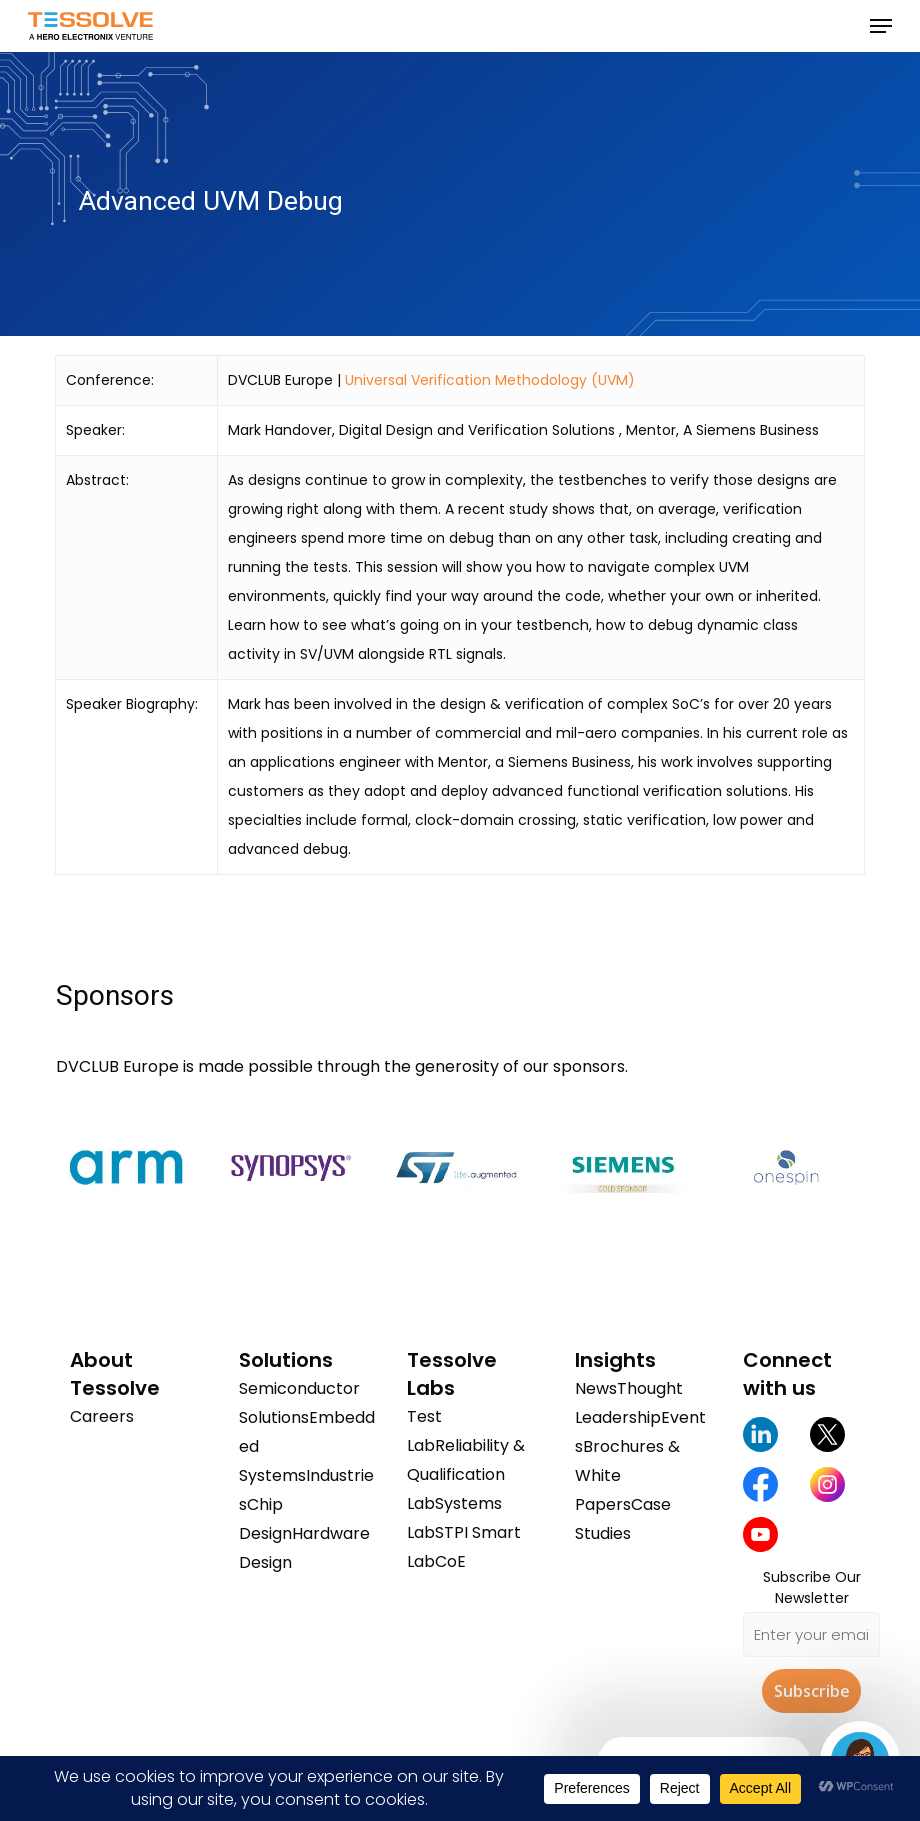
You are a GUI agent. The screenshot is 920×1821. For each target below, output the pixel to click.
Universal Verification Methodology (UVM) (490, 380)
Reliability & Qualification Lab (466, 1474)
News (596, 1388)
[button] (881, 26)
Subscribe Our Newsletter (812, 1587)
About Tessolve (115, 1374)
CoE (450, 1561)
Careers (102, 1416)
